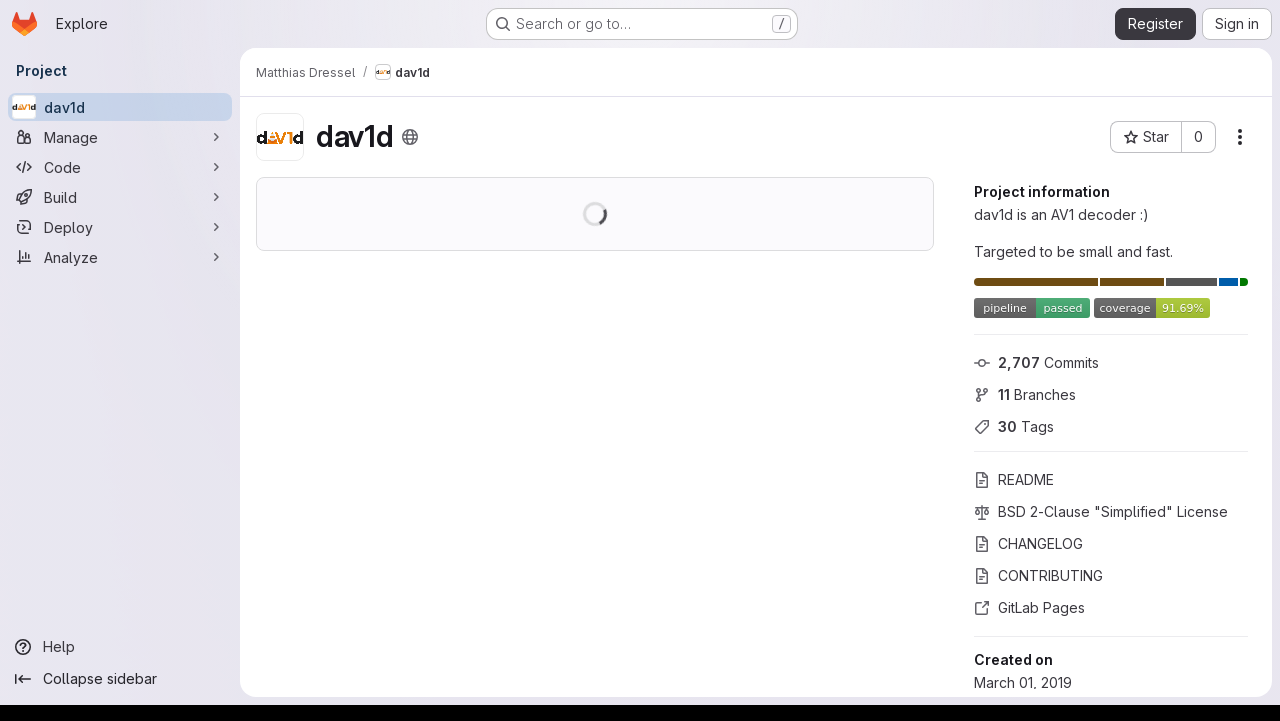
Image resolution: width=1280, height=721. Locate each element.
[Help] (120, 647)
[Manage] (120, 137)
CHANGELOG (1028, 543)
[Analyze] (120, 257)
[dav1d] (120, 107)
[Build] (120, 197)
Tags (1014, 426)
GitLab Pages (1029, 607)
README (1014, 479)
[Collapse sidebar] (120, 679)
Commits (1036, 362)
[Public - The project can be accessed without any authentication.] (410, 137)
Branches (1025, 394)
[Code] (120, 167)
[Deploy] (120, 227)
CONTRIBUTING (1038, 575)
